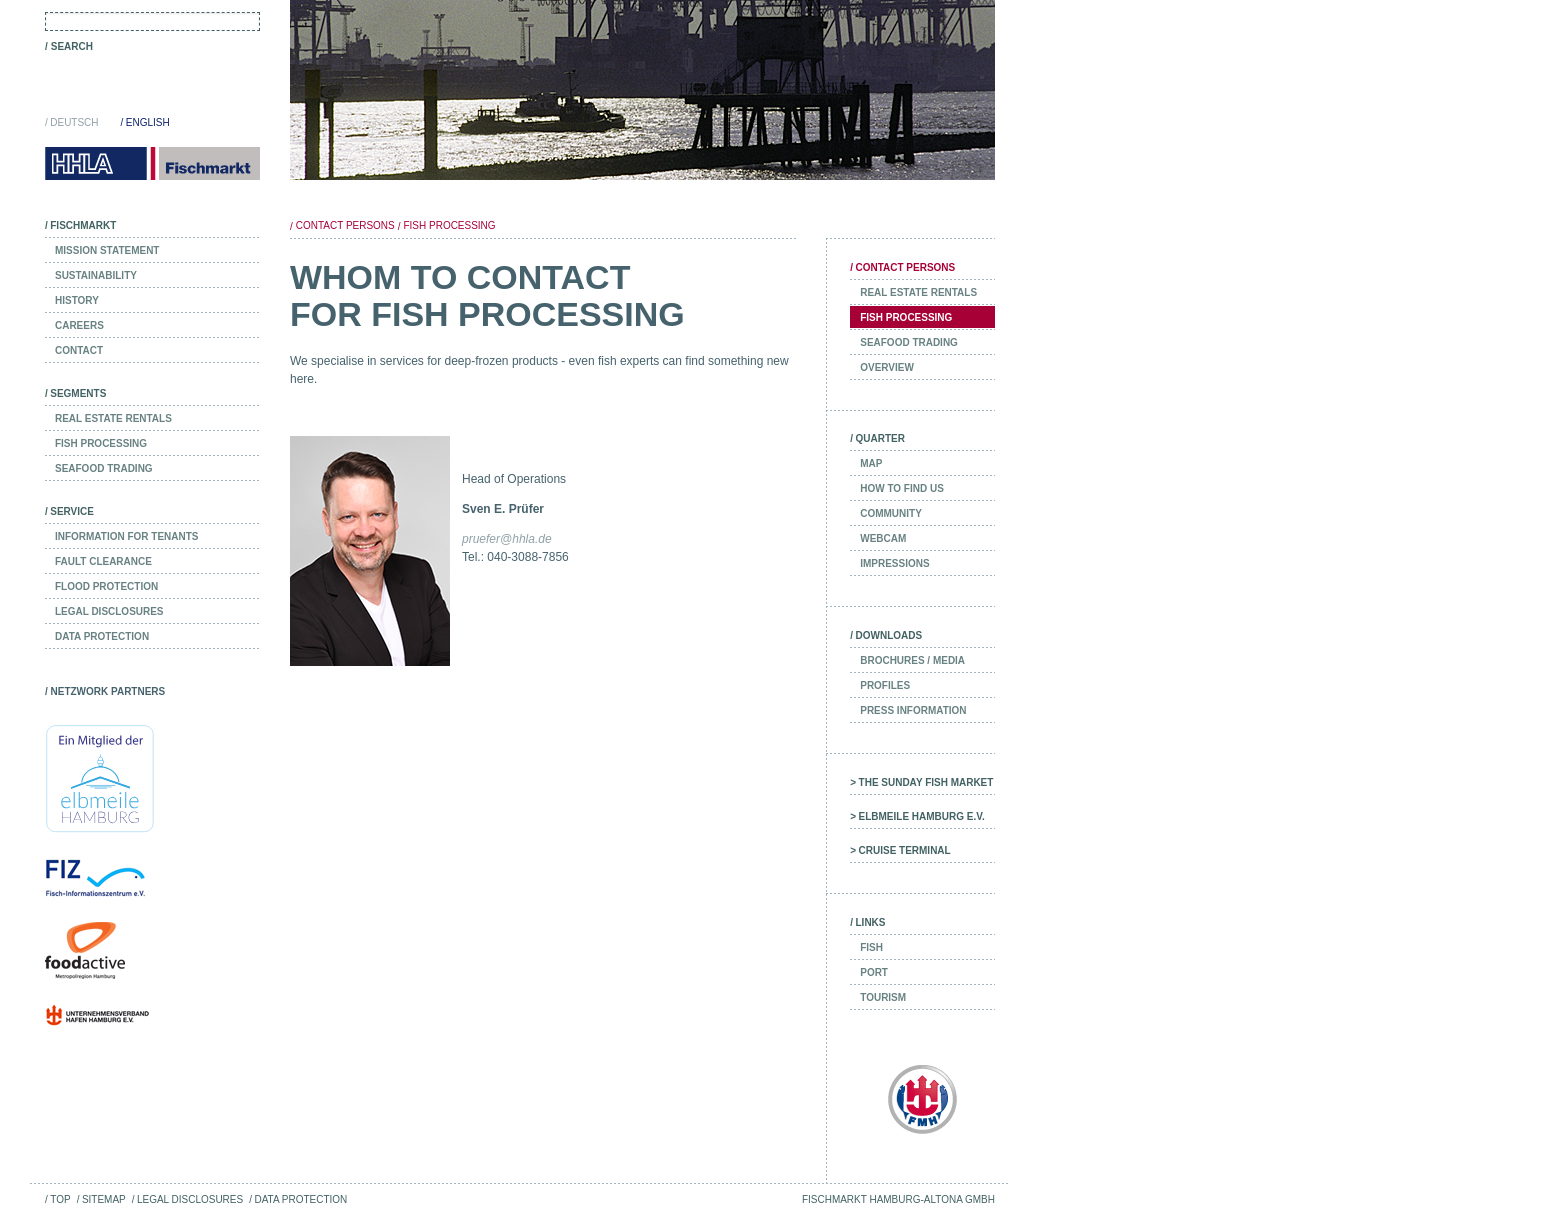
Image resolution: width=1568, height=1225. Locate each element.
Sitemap (104, 1199)
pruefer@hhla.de (507, 539)
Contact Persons (345, 225)
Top (60, 1199)
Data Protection (300, 1199)
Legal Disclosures (190, 1199)
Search (72, 46)
